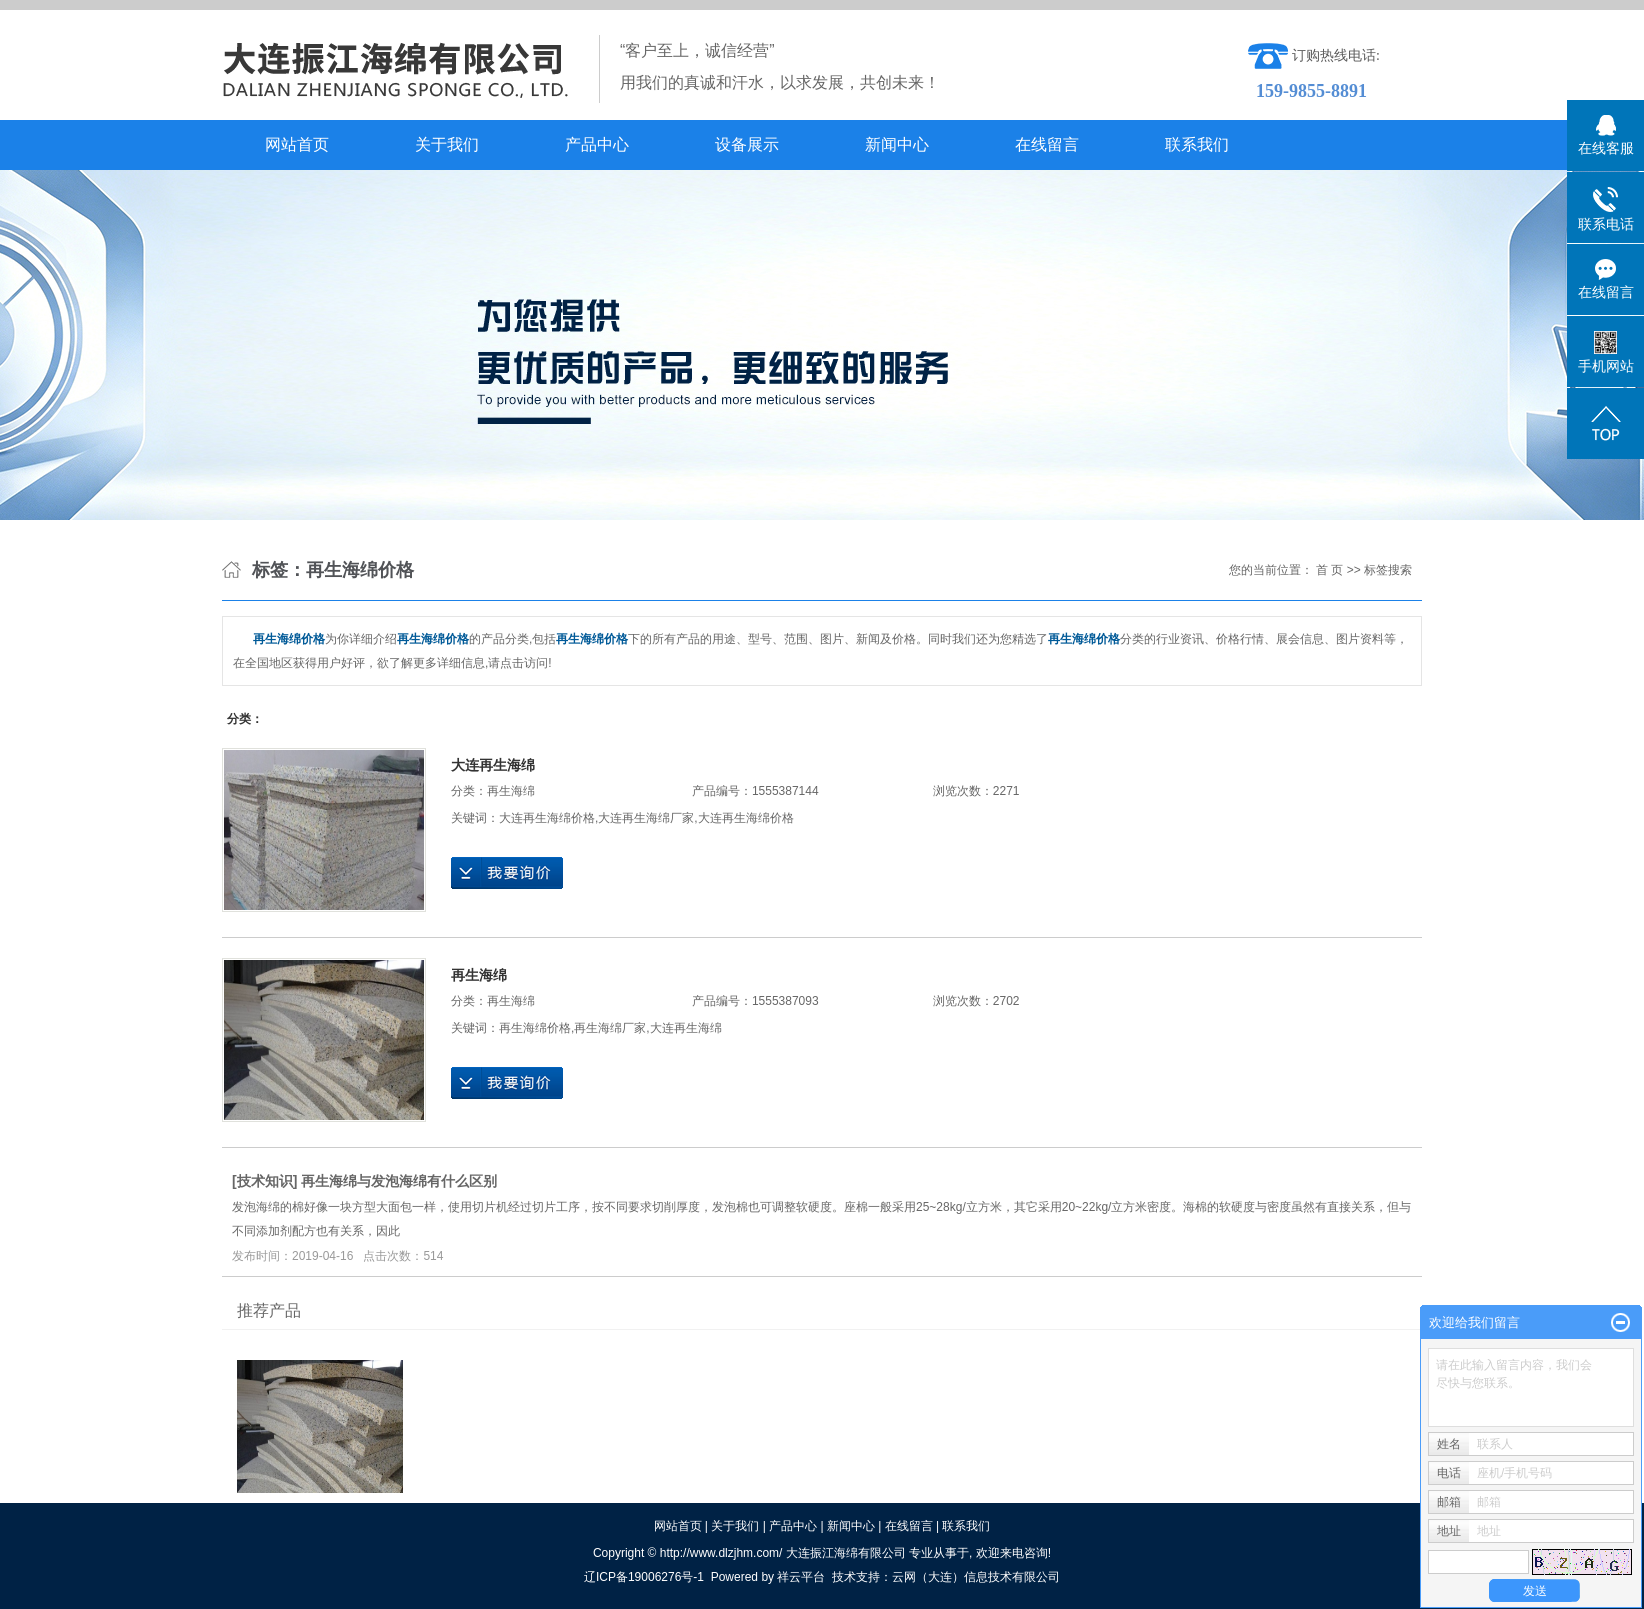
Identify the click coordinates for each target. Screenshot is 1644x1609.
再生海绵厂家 (610, 1028)
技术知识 (265, 1181)
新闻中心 (897, 144)
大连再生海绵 (493, 765)
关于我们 (447, 144)
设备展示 (747, 144)
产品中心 (597, 144)
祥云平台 (801, 1577)
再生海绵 (511, 791)
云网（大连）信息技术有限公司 (976, 1577)
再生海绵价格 (535, 1028)
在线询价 (507, 873)
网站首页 (297, 144)
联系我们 (1197, 144)
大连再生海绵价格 (547, 818)
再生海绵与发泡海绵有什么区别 (399, 1181)
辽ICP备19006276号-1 (644, 1577)
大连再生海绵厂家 (646, 818)
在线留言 (1047, 144)
